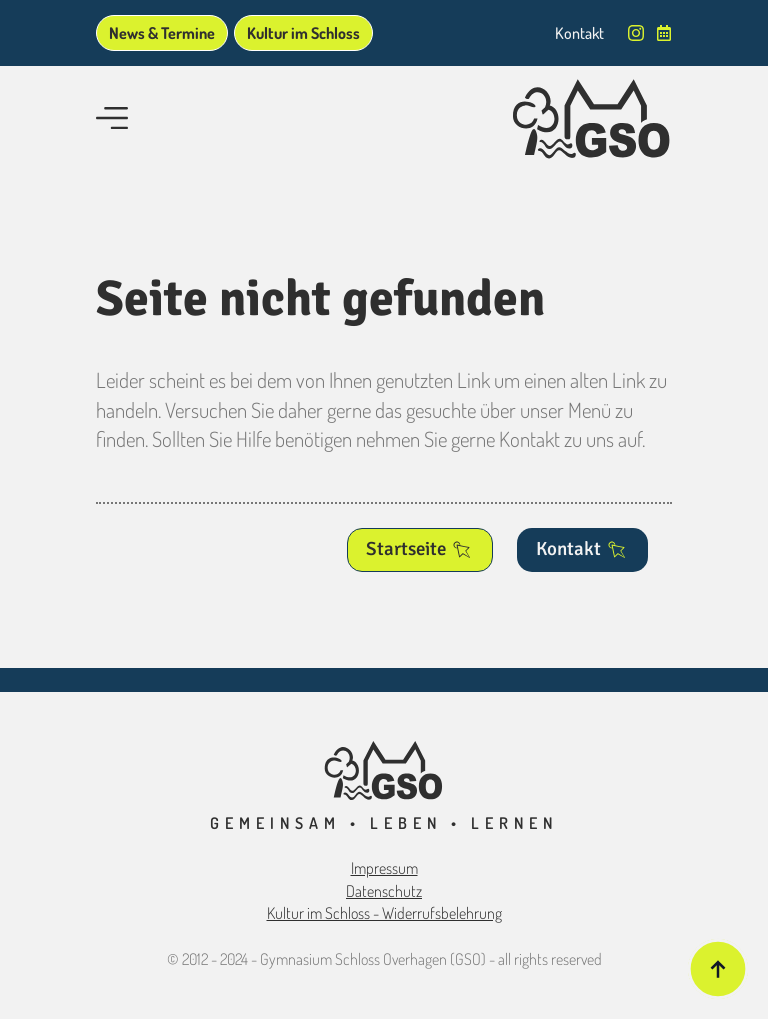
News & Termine (162, 33)
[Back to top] (718, 969)
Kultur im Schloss (303, 33)
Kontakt (579, 33)
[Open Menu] (112, 120)
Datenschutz (384, 891)
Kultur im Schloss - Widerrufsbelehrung (384, 913)
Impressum (384, 868)
